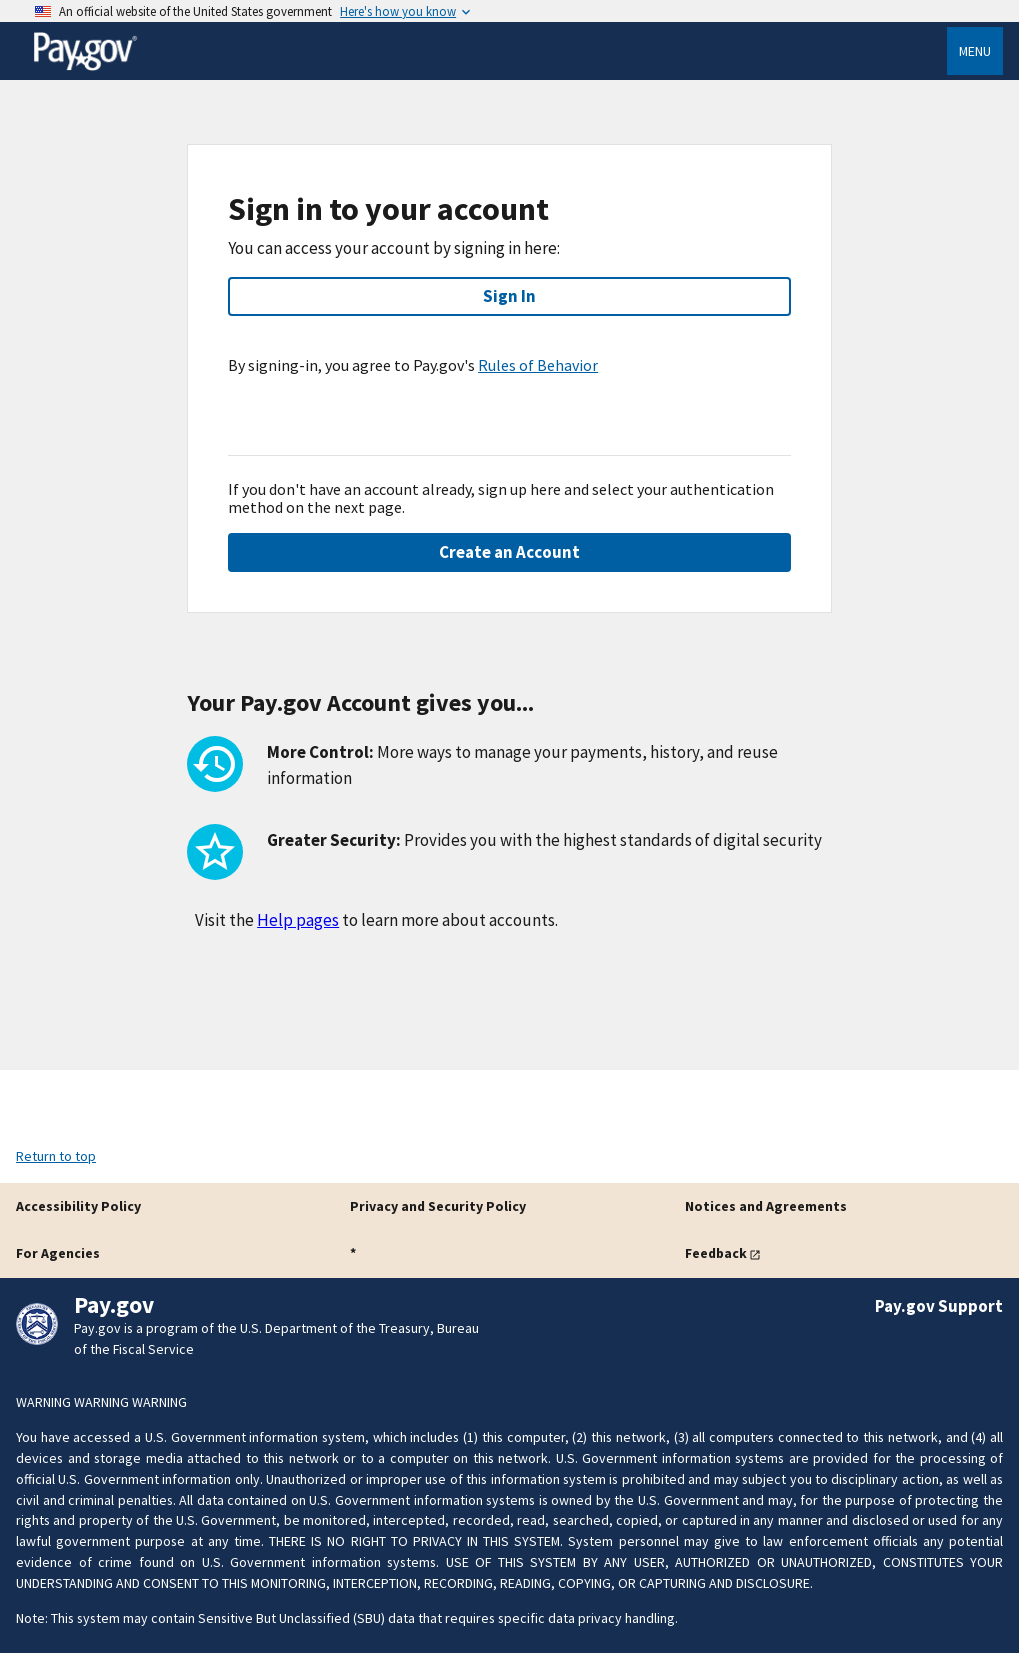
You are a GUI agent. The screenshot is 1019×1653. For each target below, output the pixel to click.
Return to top (56, 1156)
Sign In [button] (509, 296)
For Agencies (58, 1253)
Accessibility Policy (78, 1206)
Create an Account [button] (509, 552)
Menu (975, 51)
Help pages (298, 920)
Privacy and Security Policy (438, 1206)
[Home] (85, 67)
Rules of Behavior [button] (538, 365)
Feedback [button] (716, 1253)
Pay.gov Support (939, 1306)
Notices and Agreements (766, 1206)
